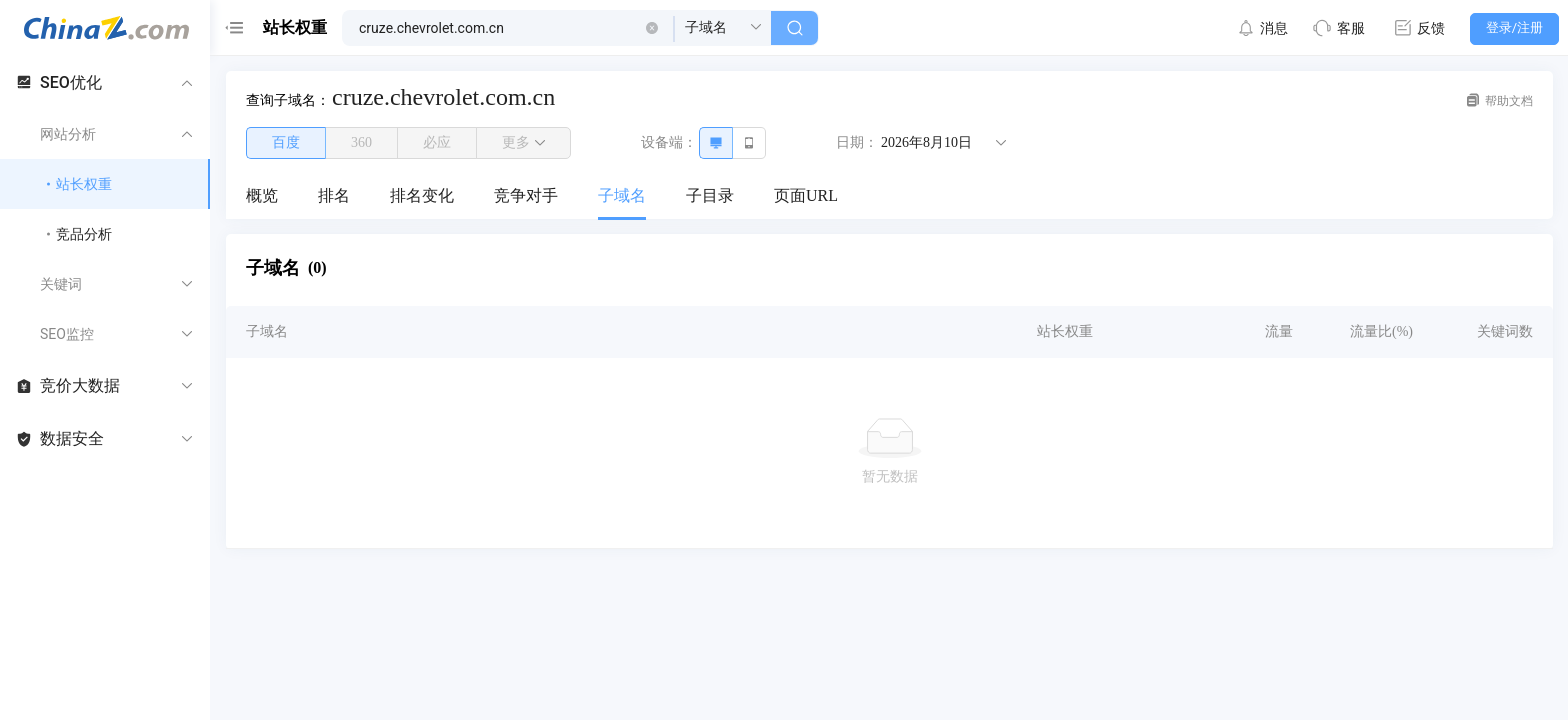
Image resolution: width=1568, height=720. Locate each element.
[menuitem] (262, 197)
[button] (652, 28)
